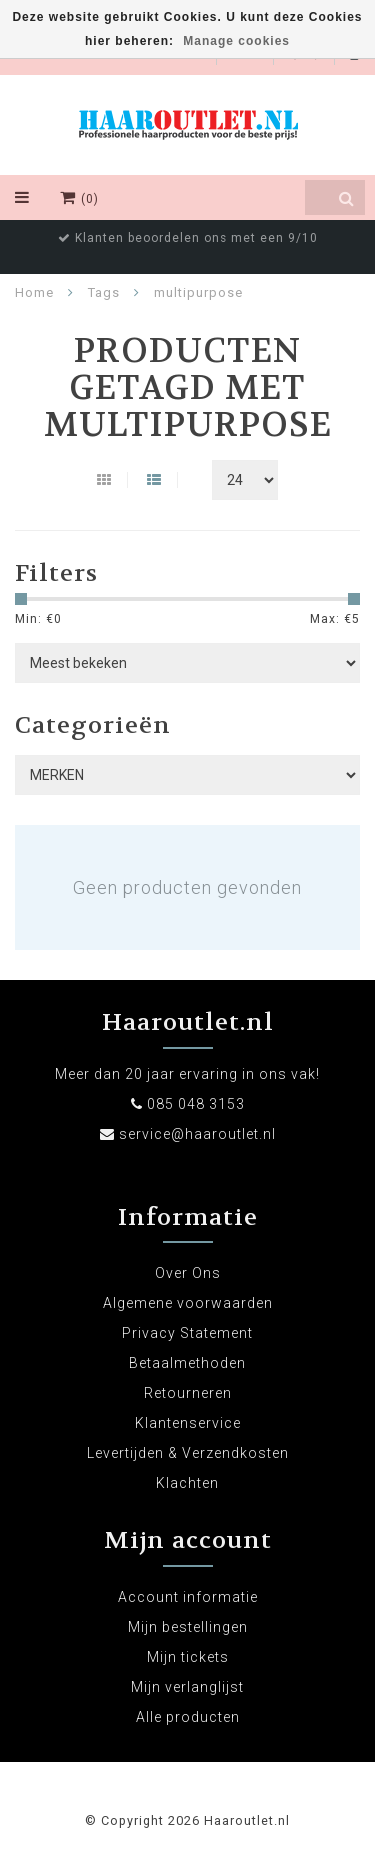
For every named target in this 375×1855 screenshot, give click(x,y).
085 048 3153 (196, 1104)
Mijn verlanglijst (187, 1687)
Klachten (187, 1483)
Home (34, 292)
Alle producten (188, 1717)
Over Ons (188, 1273)
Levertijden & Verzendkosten (188, 1453)
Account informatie (188, 1597)
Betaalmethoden (187, 1363)
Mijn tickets (188, 1657)
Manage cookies (236, 41)
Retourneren (188, 1393)
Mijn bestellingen (188, 1627)
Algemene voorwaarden (188, 1303)
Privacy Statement (187, 1333)
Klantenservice (188, 1423)
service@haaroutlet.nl (197, 1134)
